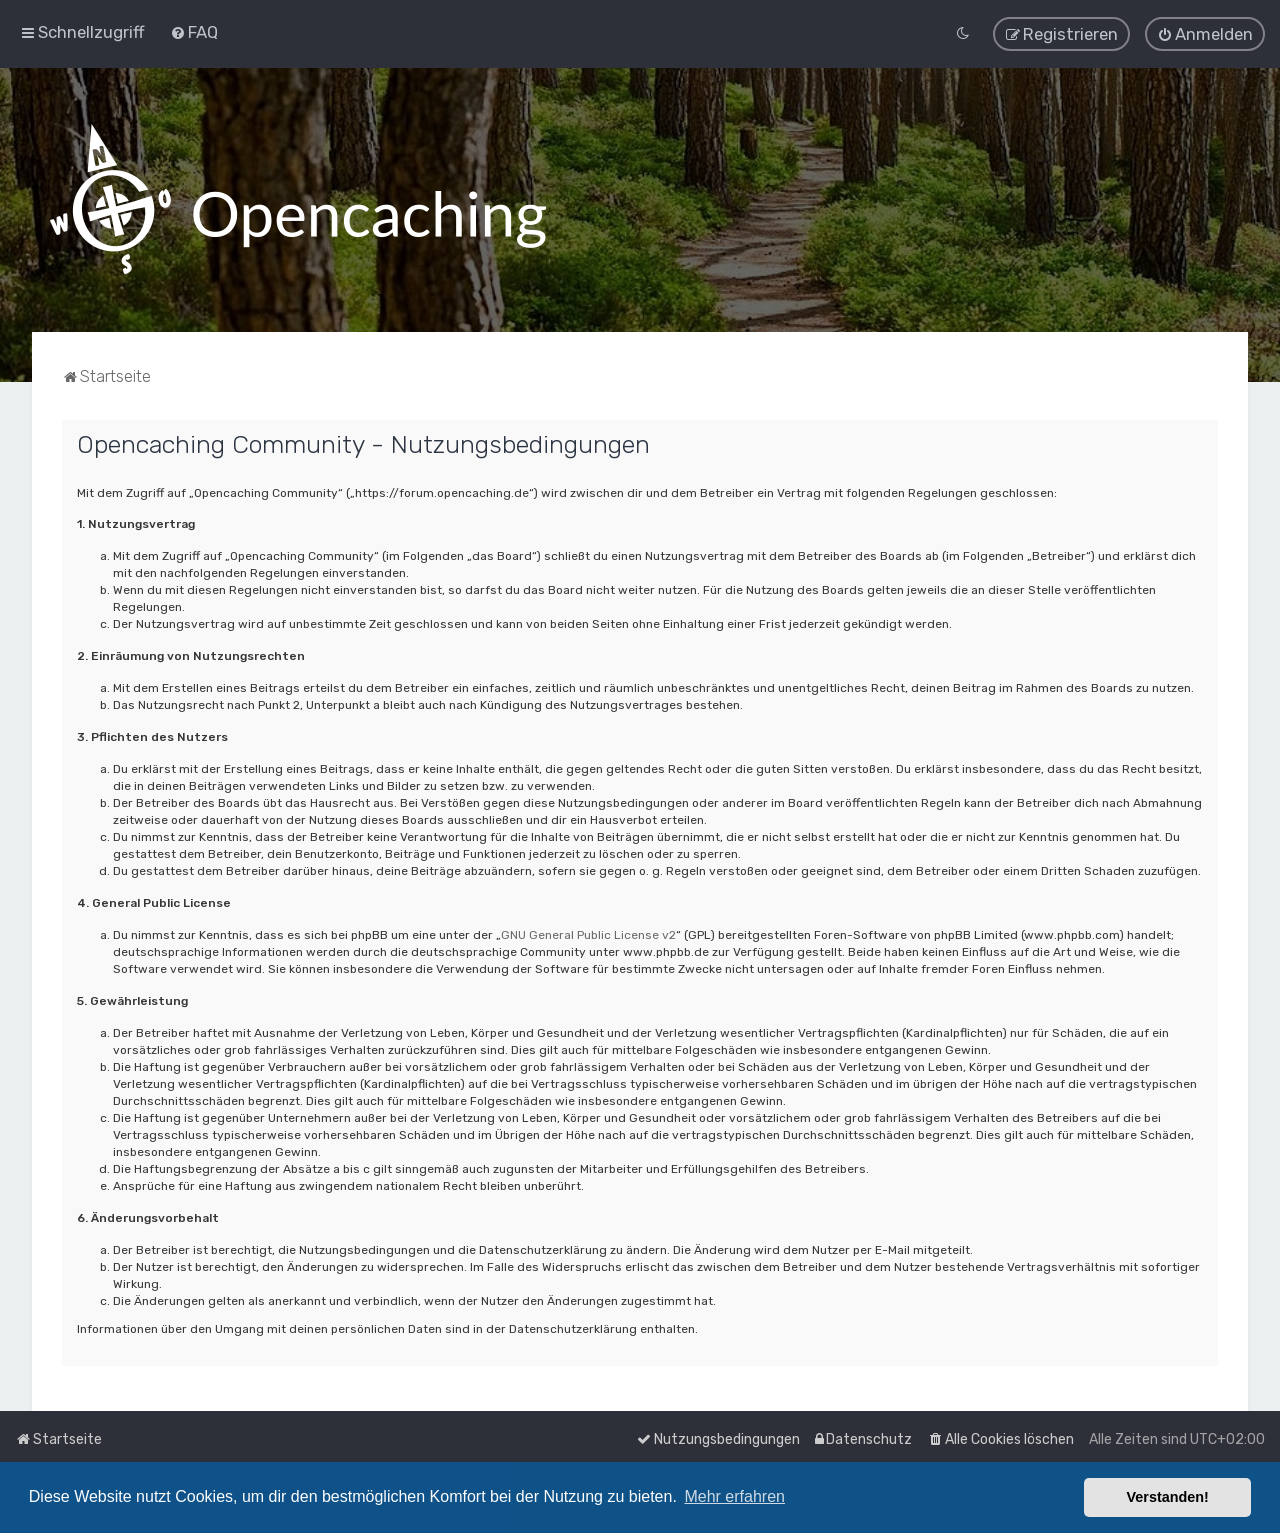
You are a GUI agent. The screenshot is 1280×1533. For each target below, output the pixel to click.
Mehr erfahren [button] (734, 1496)
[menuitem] (194, 32)
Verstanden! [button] (1168, 1497)
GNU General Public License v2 (588, 935)
